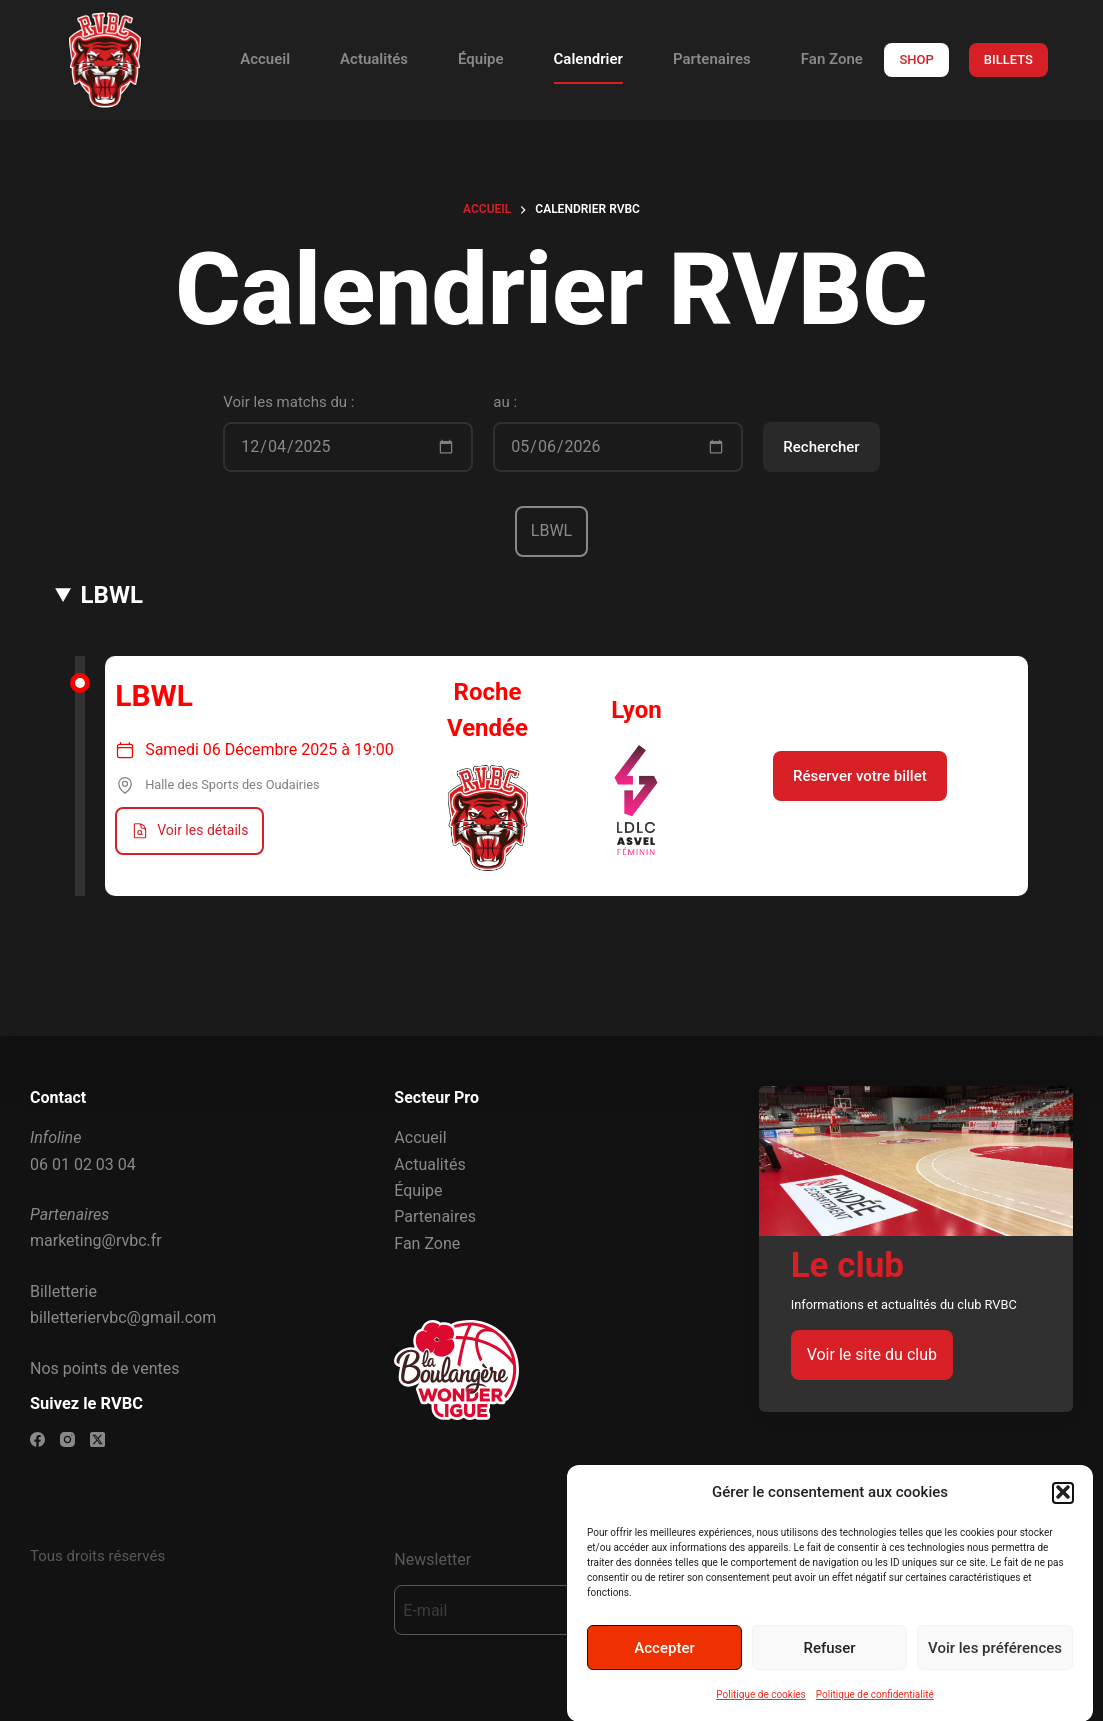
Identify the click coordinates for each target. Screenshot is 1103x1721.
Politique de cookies (761, 1708)
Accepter (664, 1661)
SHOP (916, 59)
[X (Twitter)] (97, 1439)
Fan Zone (832, 59)
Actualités (374, 59)
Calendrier (588, 59)
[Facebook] (37, 1439)
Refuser (829, 1661)
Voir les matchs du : (288, 402)
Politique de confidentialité (875, 1708)
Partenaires (712, 59)
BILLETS (1008, 59)
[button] (1063, 1506)
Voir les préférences (995, 1661)
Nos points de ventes (104, 1368)
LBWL (112, 595)
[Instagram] (67, 1439)
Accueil (265, 59)
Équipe (481, 59)
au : (505, 402)
